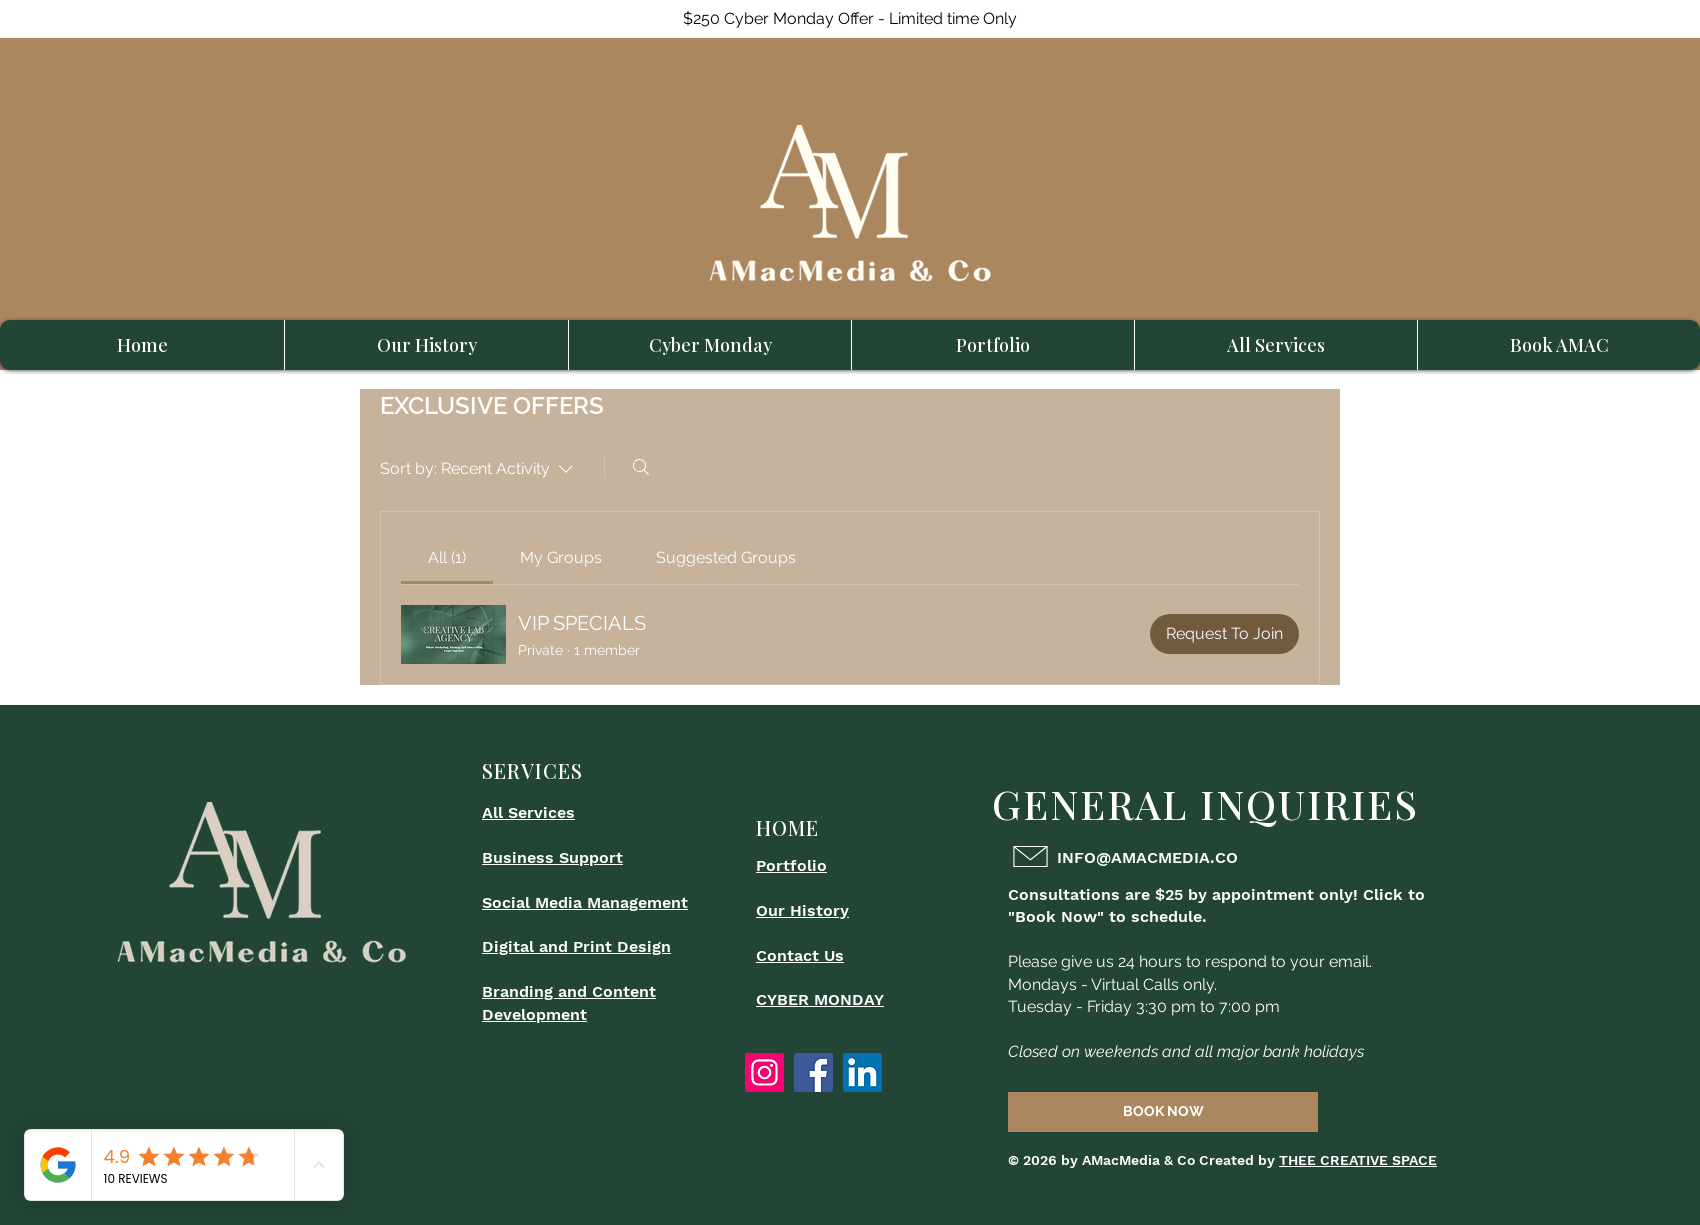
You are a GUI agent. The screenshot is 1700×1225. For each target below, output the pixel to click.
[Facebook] (813, 1072)
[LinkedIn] (862, 1072)
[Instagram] (764, 1072)
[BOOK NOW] (1163, 1112)
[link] (447, 557)
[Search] (641, 467)
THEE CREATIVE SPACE (1358, 1160)
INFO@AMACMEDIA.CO (1147, 857)
